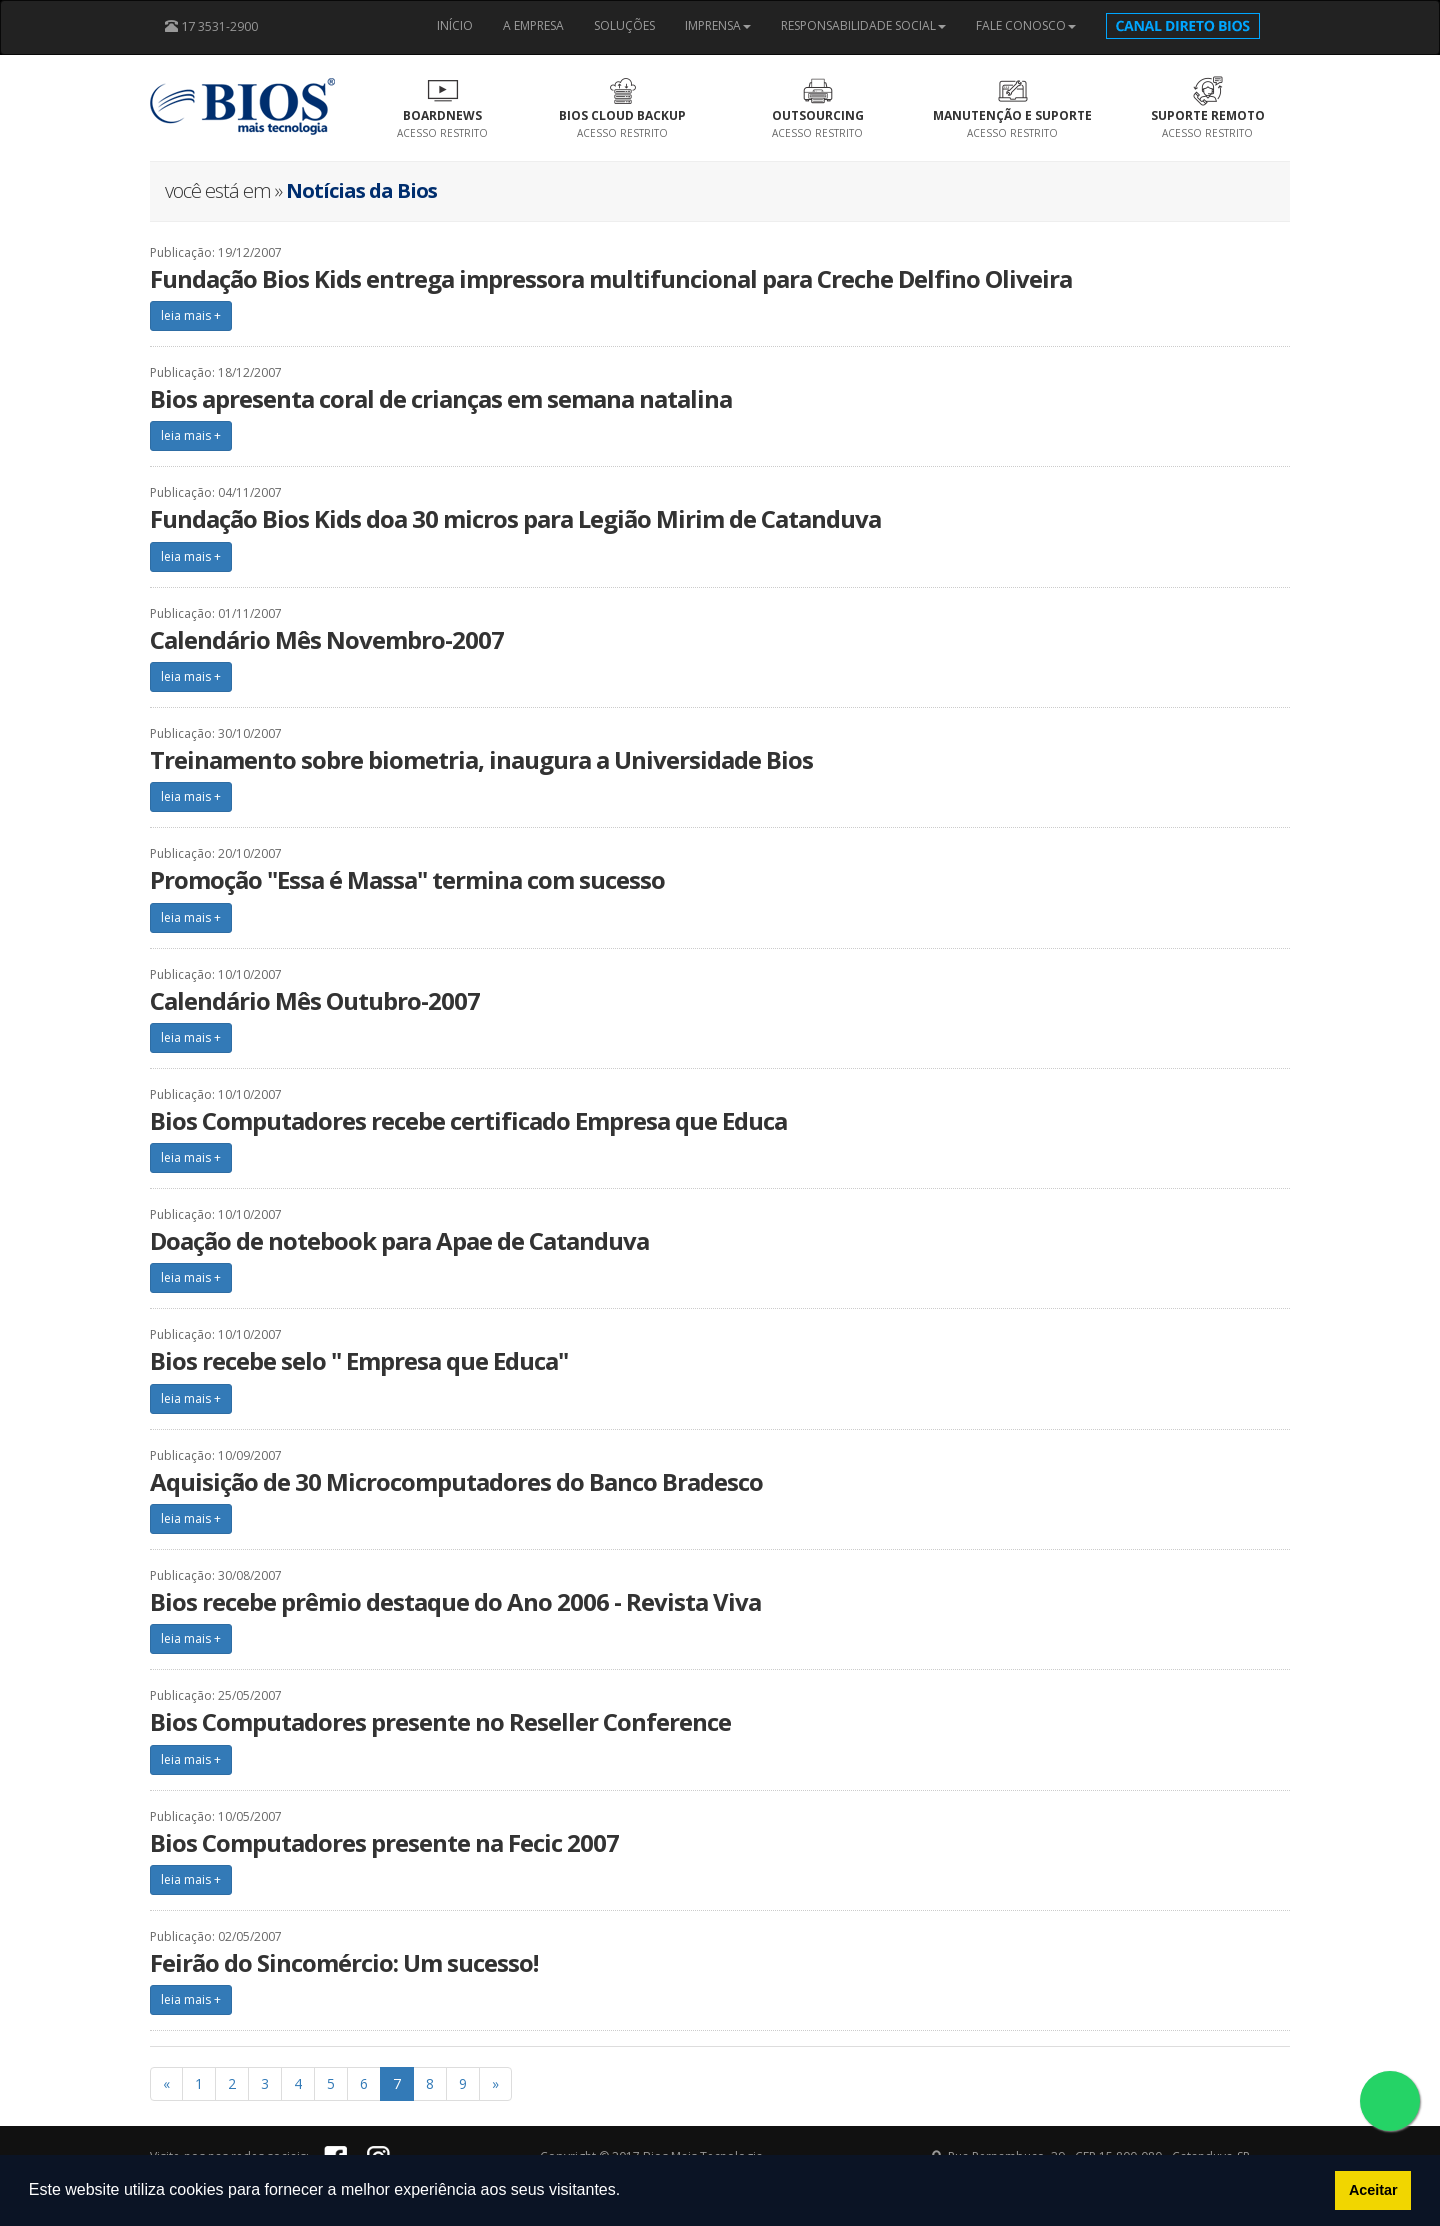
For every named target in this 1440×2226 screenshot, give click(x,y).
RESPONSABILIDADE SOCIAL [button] (863, 25)
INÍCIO (455, 25)
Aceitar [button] (1373, 2190)
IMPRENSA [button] (718, 25)
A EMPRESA (533, 25)
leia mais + (191, 315)
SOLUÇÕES (624, 25)
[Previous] (166, 2084)
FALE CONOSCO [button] (1026, 25)
